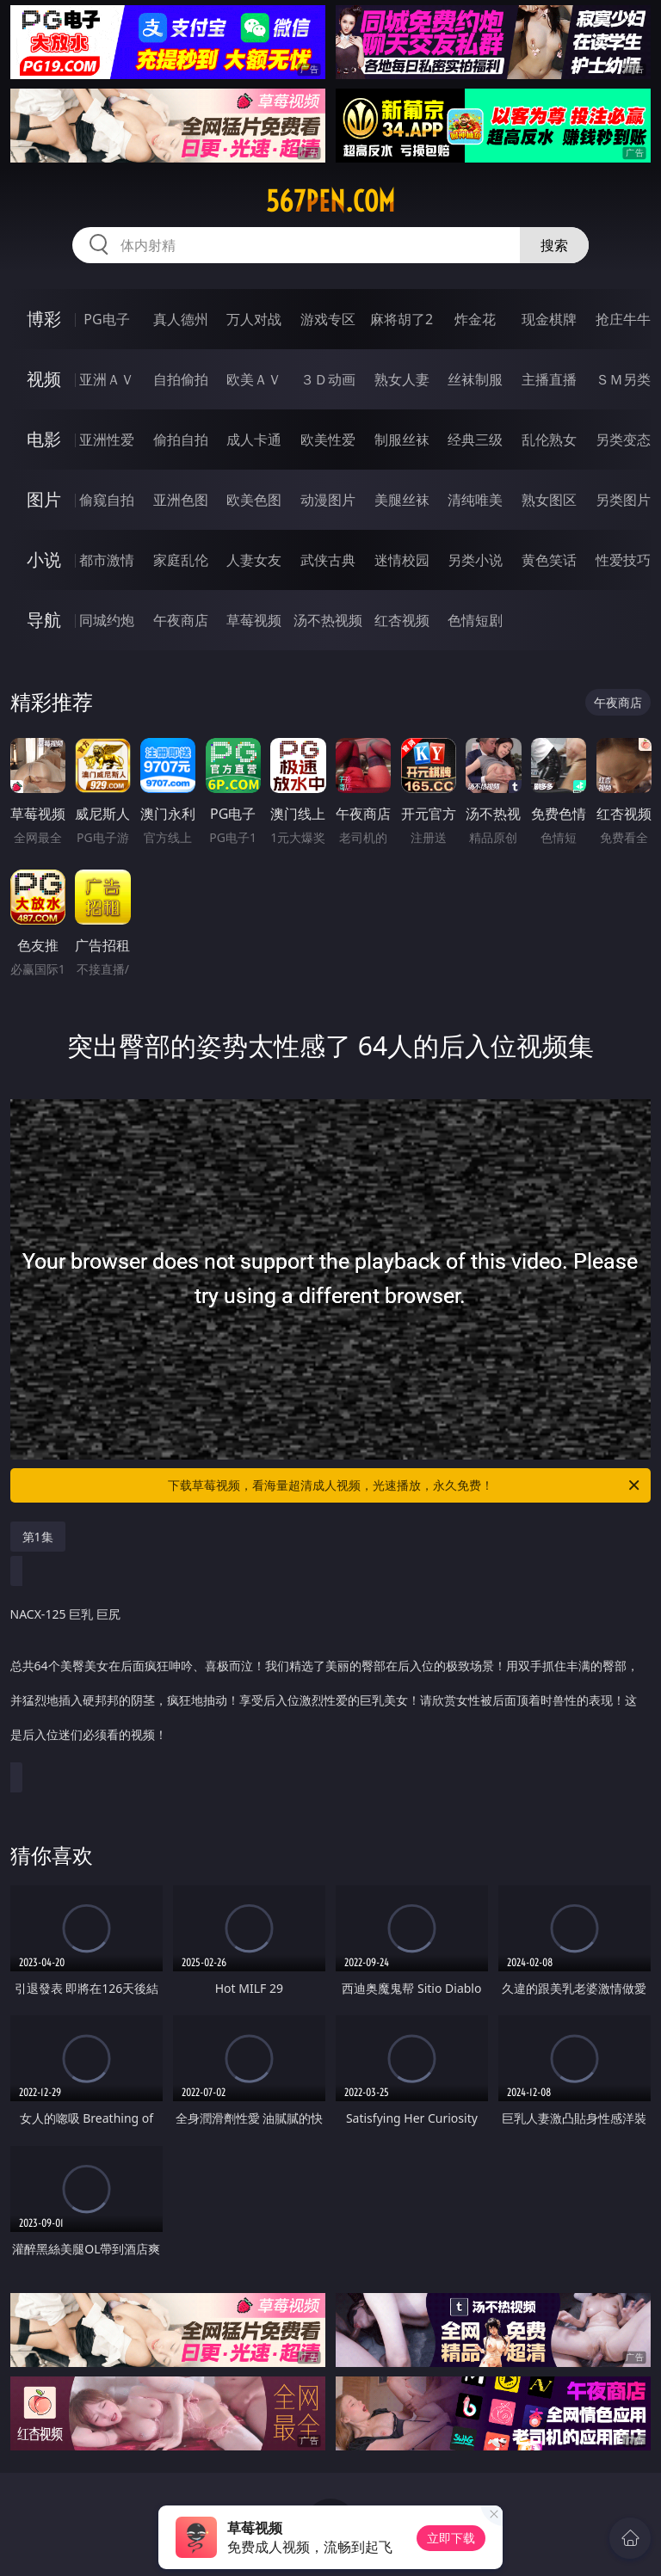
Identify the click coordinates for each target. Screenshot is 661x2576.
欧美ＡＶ (253, 379)
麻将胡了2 (401, 319)
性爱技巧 (623, 559)
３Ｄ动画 (327, 379)
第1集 (37, 1536)
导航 (44, 619)
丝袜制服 (475, 379)
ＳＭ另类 (623, 379)
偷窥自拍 (106, 499)
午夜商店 (180, 620)
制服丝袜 (401, 439)
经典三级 (475, 439)
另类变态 (623, 439)
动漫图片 (327, 499)
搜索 (554, 245)
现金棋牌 (549, 319)
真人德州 (180, 319)
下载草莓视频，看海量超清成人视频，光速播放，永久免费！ (405, 1485)
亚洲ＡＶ (106, 379)
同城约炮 (106, 620)
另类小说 (475, 559)
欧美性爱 (327, 439)
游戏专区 (327, 319)
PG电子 (106, 319)
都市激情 (106, 559)
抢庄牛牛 (623, 319)
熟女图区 (549, 499)
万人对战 (253, 319)
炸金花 (475, 319)
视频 (44, 378)
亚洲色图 (180, 499)
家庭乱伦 (180, 559)
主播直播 (549, 379)
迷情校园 (401, 559)
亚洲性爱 (106, 439)
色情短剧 (475, 620)
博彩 (44, 318)
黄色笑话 (549, 559)
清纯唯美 (475, 499)
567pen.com (330, 201)
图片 (44, 499)
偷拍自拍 (180, 439)
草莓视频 (253, 620)
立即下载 (451, 2538)
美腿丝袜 (401, 499)
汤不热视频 (327, 620)
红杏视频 (401, 620)
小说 (44, 559)
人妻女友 (253, 559)
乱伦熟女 (549, 439)
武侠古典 (327, 559)
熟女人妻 (401, 379)
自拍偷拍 (180, 379)
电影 (44, 439)
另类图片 (623, 499)
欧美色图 (253, 499)
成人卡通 (253, 439)
